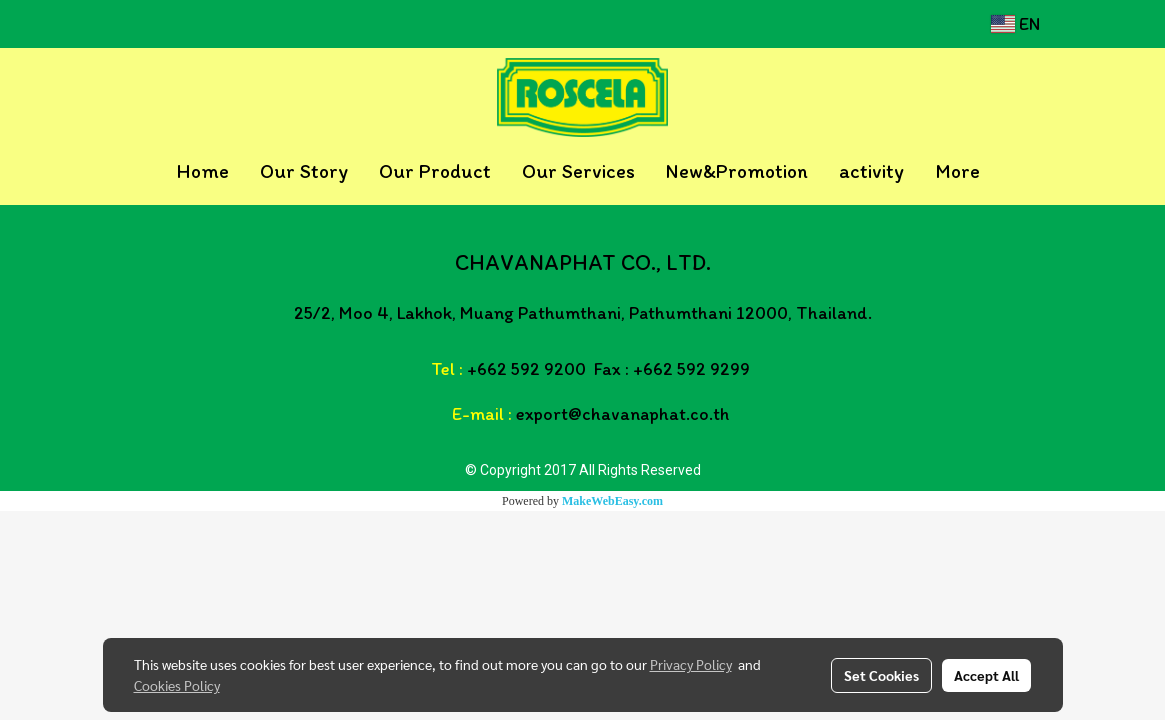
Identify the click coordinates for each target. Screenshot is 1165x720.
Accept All (986, 675)
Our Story (304, 171)
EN (1015, 24)
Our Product (435, 171)
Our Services (578, 171)
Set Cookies (881, 675)
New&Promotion (737, 171)
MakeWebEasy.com (612, 501)
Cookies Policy (177, 685)
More (957, 171)
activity (871, 171)
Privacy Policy (691, 664)
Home (202, 171)
